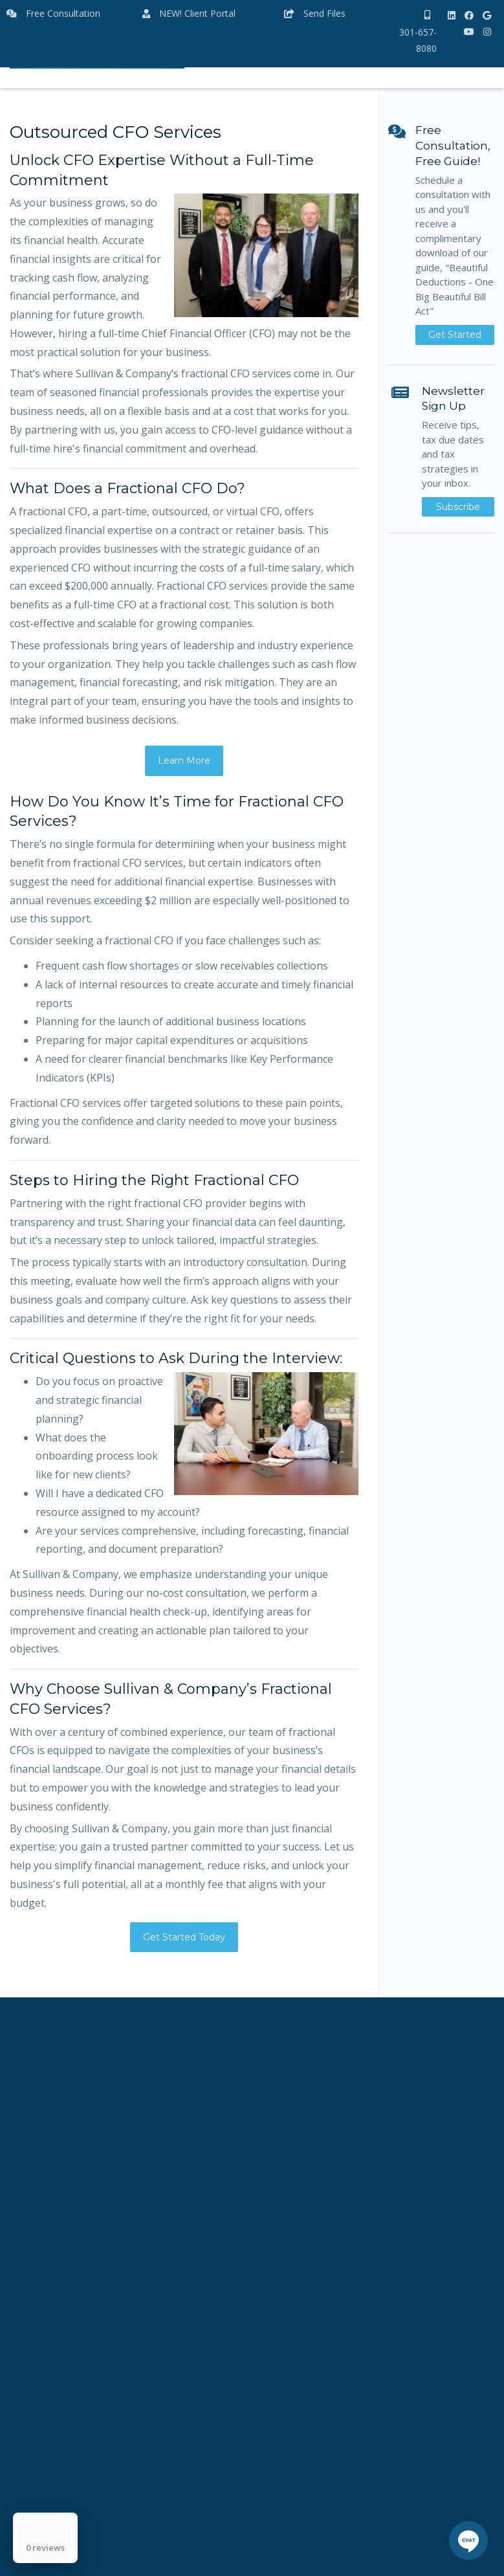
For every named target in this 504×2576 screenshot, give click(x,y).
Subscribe (458, 507)
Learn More (184, 760)
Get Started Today (184, 1937)
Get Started (454, 334)
